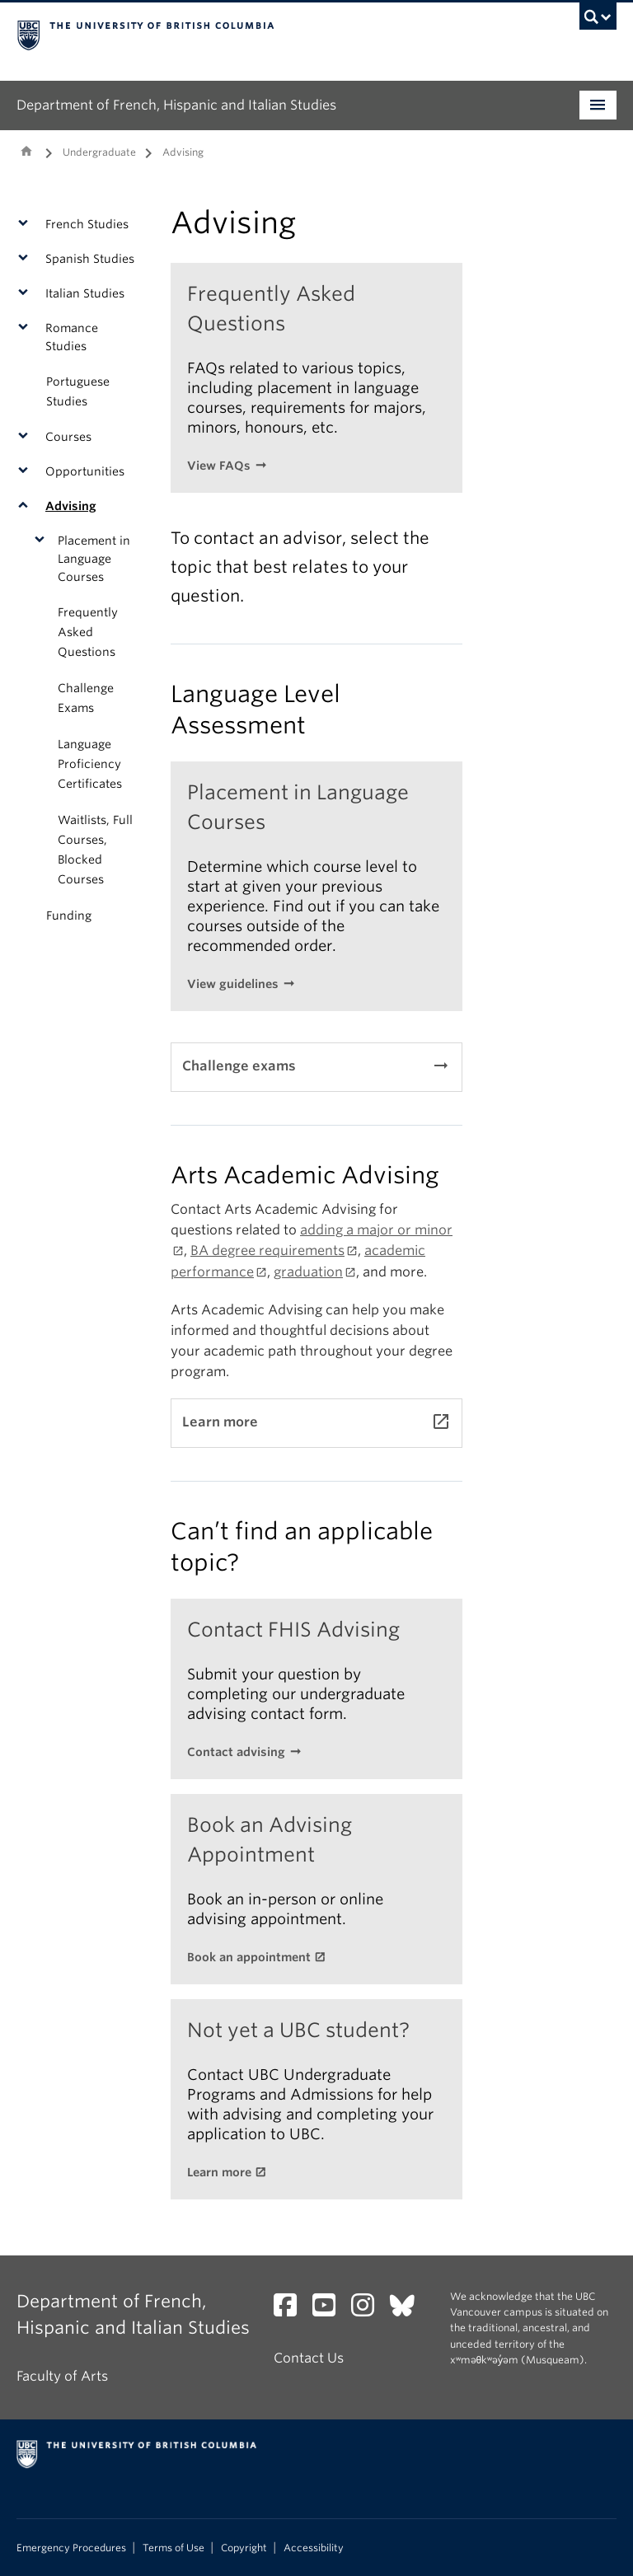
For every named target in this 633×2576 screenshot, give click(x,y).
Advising (70, 506)
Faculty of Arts (62, 2376)
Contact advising (236, 1752)
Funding (68, 915)
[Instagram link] (369, 2310)
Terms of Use (173, 2548)
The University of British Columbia (271, 33)
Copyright (244, 2548)
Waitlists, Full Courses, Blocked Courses (95, 849)
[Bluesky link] (408, 2310)
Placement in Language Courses (94, 558)
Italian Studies (84, 293)
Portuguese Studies (78, 391)
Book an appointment (249, 1957)
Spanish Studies (89, 258)
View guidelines (233, 984)
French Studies (87, 224)
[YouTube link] (330, 2310)
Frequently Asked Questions (88, 632)
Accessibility (314, 2548)
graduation (308, 1272)
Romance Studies (71, 337)
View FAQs (219, 465)
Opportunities (84, 471)
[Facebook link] (291, 2310)
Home (26, 151)
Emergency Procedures (71, 2548)
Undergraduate (99, 152)
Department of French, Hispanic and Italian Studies (176, 105)
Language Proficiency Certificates (90, 764)
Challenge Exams (86, 697)
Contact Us (309, 2358)
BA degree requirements (267, 1250)
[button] (26, 224)
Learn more (219, 2172)
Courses (68, 436)
